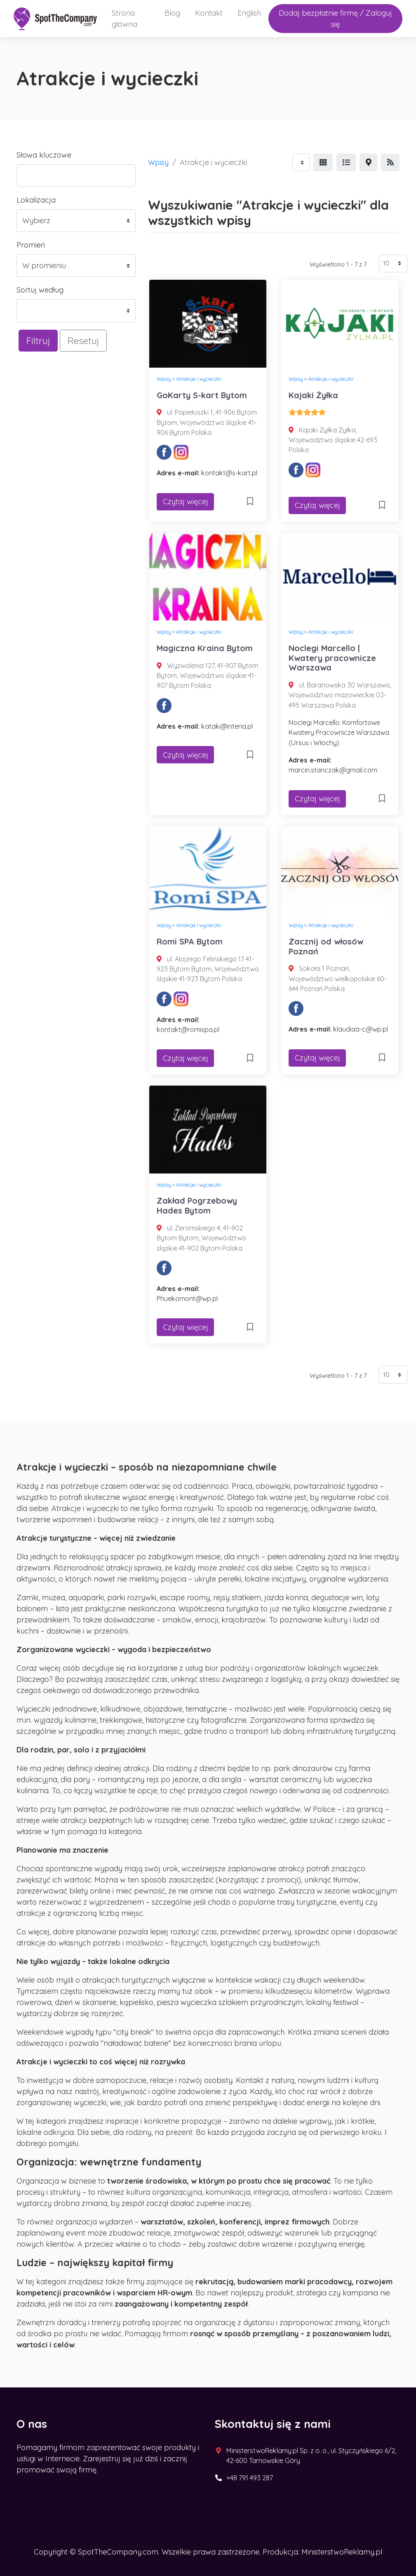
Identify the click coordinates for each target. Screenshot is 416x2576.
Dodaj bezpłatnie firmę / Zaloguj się (335, 18)
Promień (30, 245)
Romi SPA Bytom (190, 941)
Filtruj (38, 341)
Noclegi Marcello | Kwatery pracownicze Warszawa (332, 658)
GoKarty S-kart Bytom (202, 395)
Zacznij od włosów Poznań (326, 946)
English (249, 13)
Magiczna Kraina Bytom (205, 648)
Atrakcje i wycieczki (198, 378)
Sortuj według (39, 290)
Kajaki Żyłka (313, 395)
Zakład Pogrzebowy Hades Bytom (197, 1205)
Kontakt (209, 13)
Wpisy (158, 162)
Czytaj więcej (185, 501)
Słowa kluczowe (43, 155)
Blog (172, 13)
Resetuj (83, 341)
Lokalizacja (36, 200)
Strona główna (124, 18)
